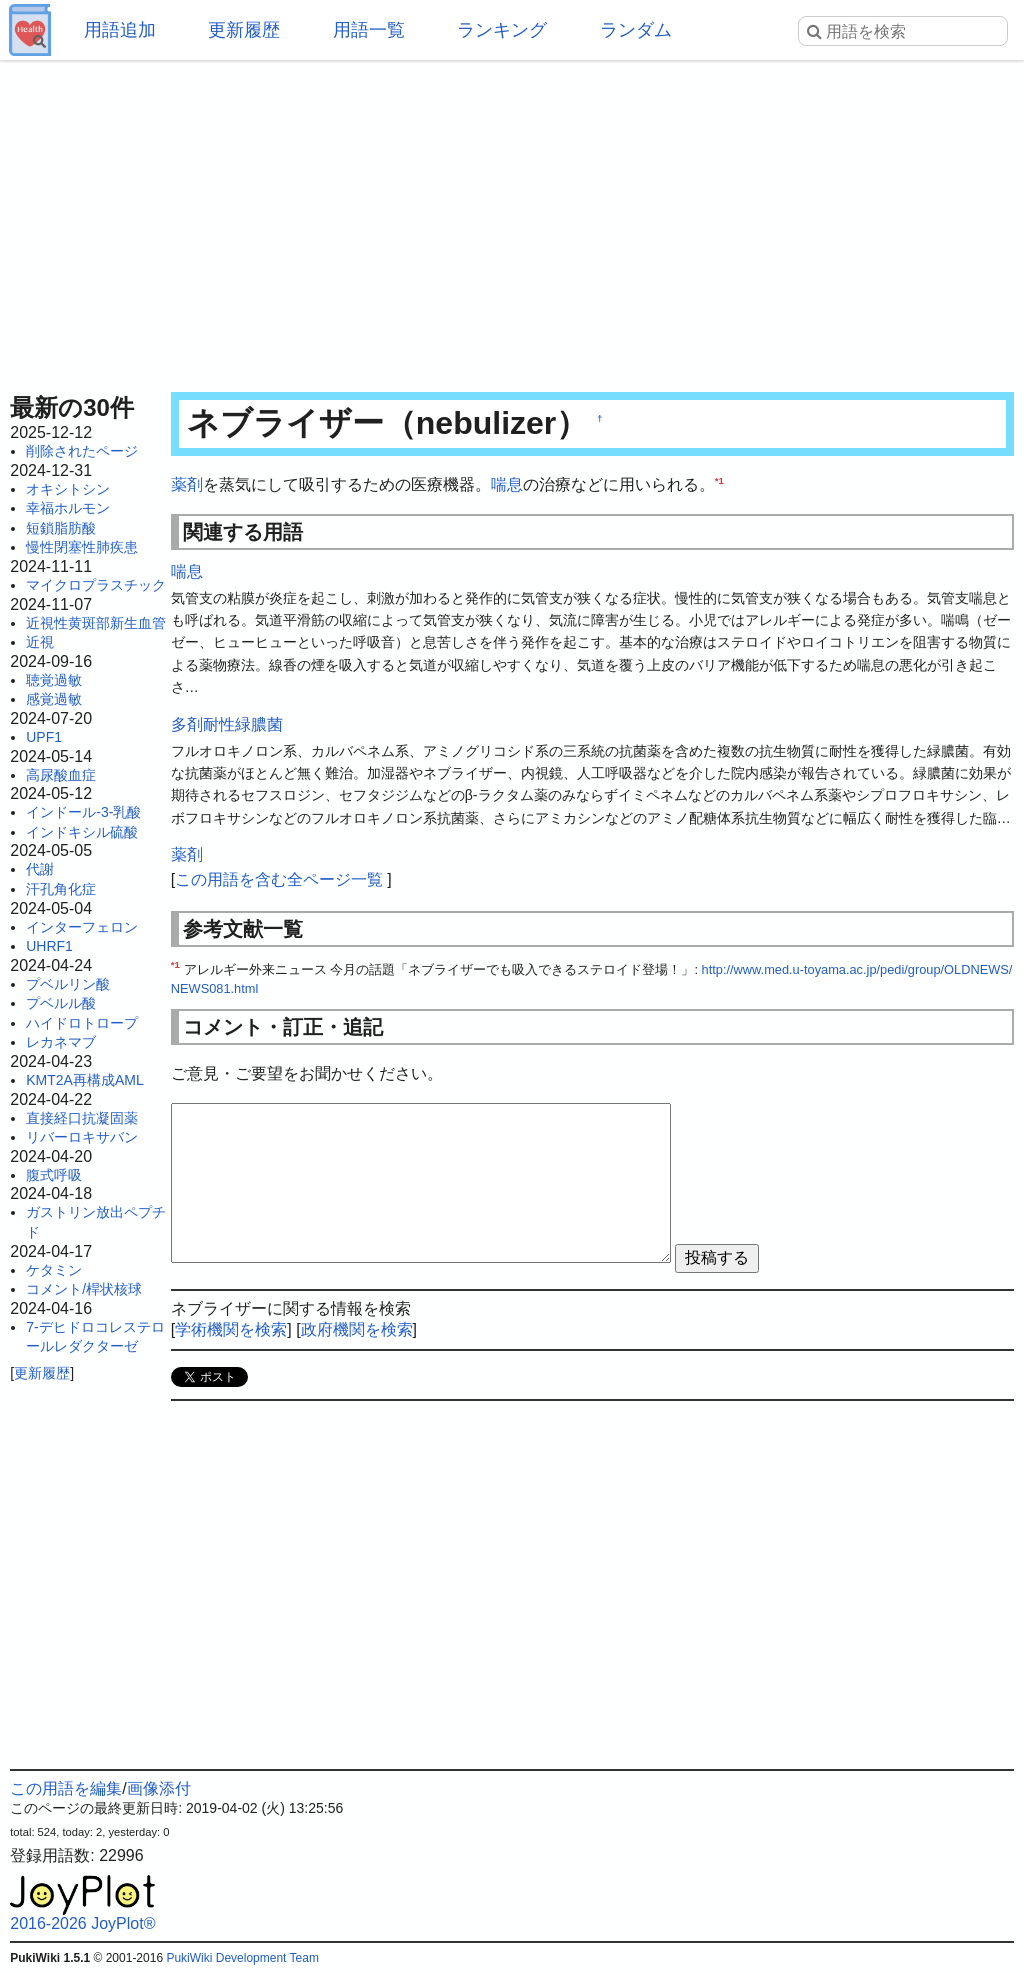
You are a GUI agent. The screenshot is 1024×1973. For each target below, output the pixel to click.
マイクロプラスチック (96, 585)
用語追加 (120, 30)
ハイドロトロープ (82, 1023)
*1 (719, 480)
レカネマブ (61, 1042)
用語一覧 (369, 30)
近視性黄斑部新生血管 (96, 623)
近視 (40, 642)
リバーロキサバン (82, 1137)
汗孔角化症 (61, 889)
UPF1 (44, 737)
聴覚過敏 (54, 680)
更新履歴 (244, 30)
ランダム (636, 30)
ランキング (502, 30)
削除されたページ (82, 451)
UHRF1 (49, 946)
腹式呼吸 (54, 1175)
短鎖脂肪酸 (61, 528)
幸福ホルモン (68, 508)
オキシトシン (68, 489)
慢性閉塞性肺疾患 (82, 547)
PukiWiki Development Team (242, 1958)
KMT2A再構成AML (84, 1080)
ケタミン (54, 1270)
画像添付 (159, 1788)
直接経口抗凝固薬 (82, 1118)
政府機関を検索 (357, 1329)
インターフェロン (82, 927)
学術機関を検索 (231, 1329)
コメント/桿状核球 (84, 1289)
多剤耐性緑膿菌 (227, 724)
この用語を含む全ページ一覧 (279, 879)
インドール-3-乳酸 (83, 812)
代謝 (40, 869)
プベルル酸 (61, 1003)
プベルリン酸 (68, 984)
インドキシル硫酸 (82, 832)
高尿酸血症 (61, 775)
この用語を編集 (66, 1788)
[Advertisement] (512, 220)
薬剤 (187, 484)
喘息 (507, 484)
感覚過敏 (54, 699)
